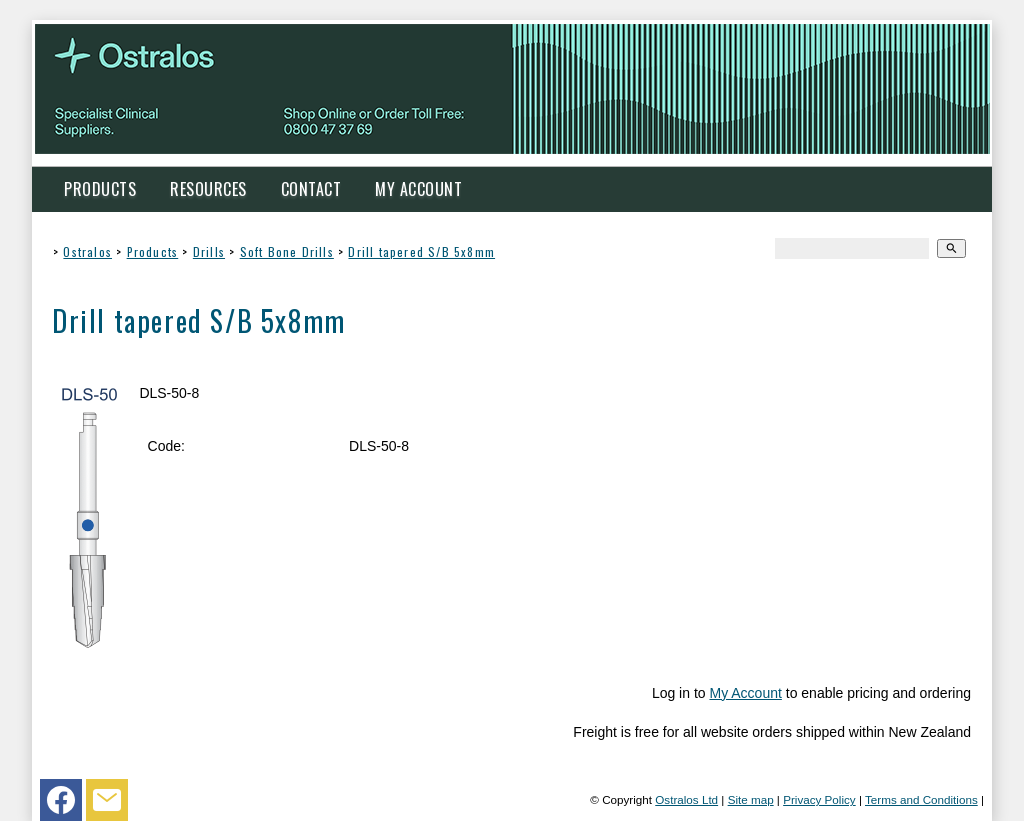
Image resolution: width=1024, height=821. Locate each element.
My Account (418, 189)
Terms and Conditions (921, 799)
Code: (166, 446)
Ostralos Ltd (686, 799)
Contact (311, 189)
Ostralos (87, 251)
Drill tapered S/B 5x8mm (421, 251)
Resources (208, 189)
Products (100, 189)
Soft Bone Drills (287, 251)
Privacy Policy (819, 799)
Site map (751, 799)
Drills (209, 251)
